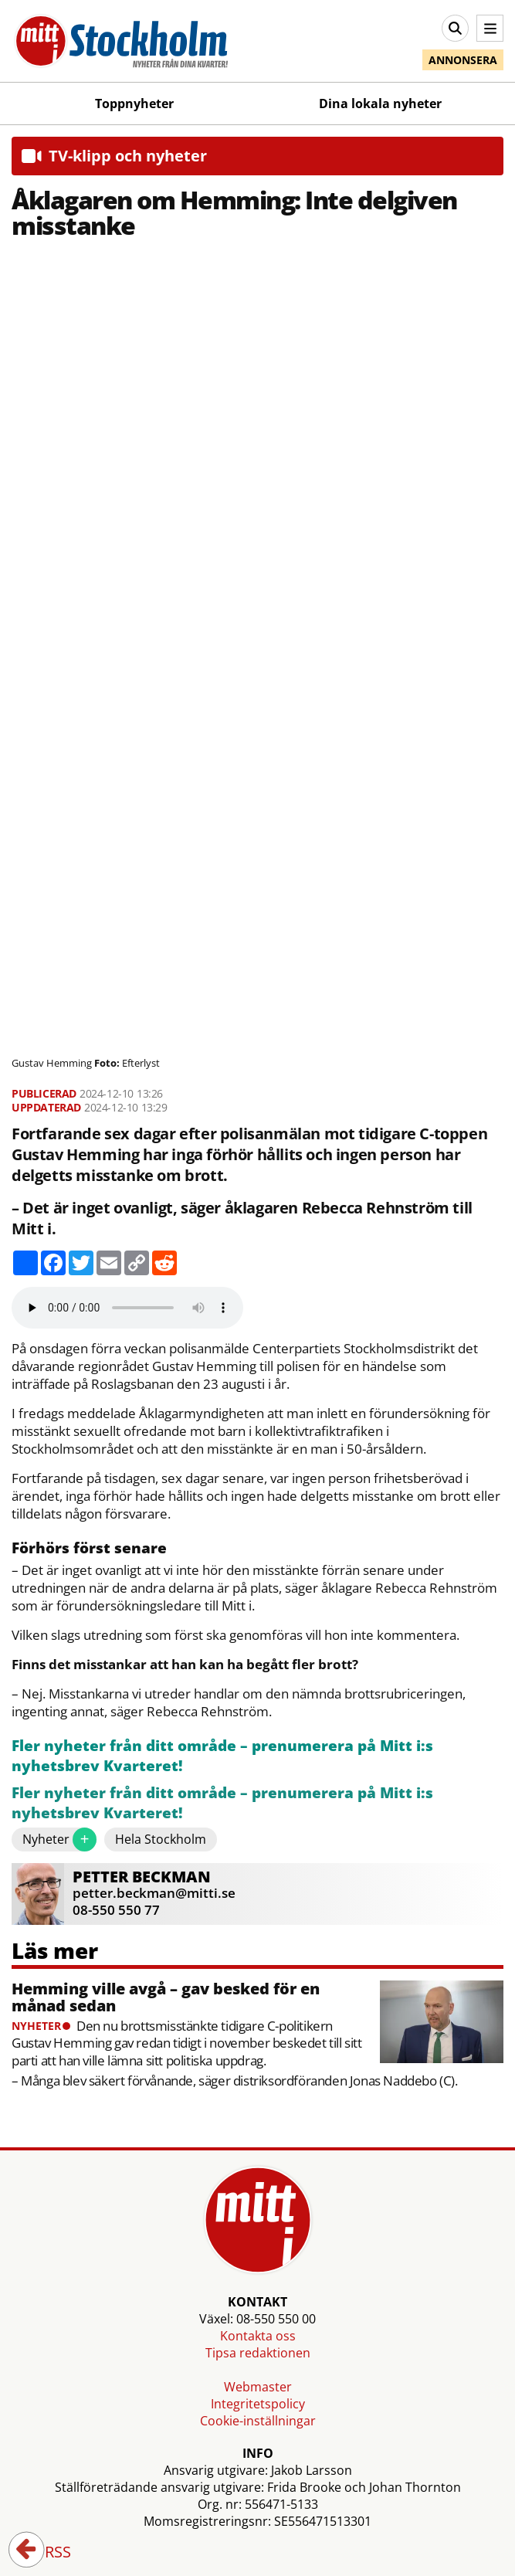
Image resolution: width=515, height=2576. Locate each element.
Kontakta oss (258, 2335)
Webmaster (258, 2386)
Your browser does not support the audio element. (127, 1308)
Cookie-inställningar (258, 2420)
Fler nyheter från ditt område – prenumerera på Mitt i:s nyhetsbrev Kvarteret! (222, 1756)
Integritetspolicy (258, 2403)
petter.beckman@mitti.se (154, 1893)
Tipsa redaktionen (257, 2352)
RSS (47, 2552)
